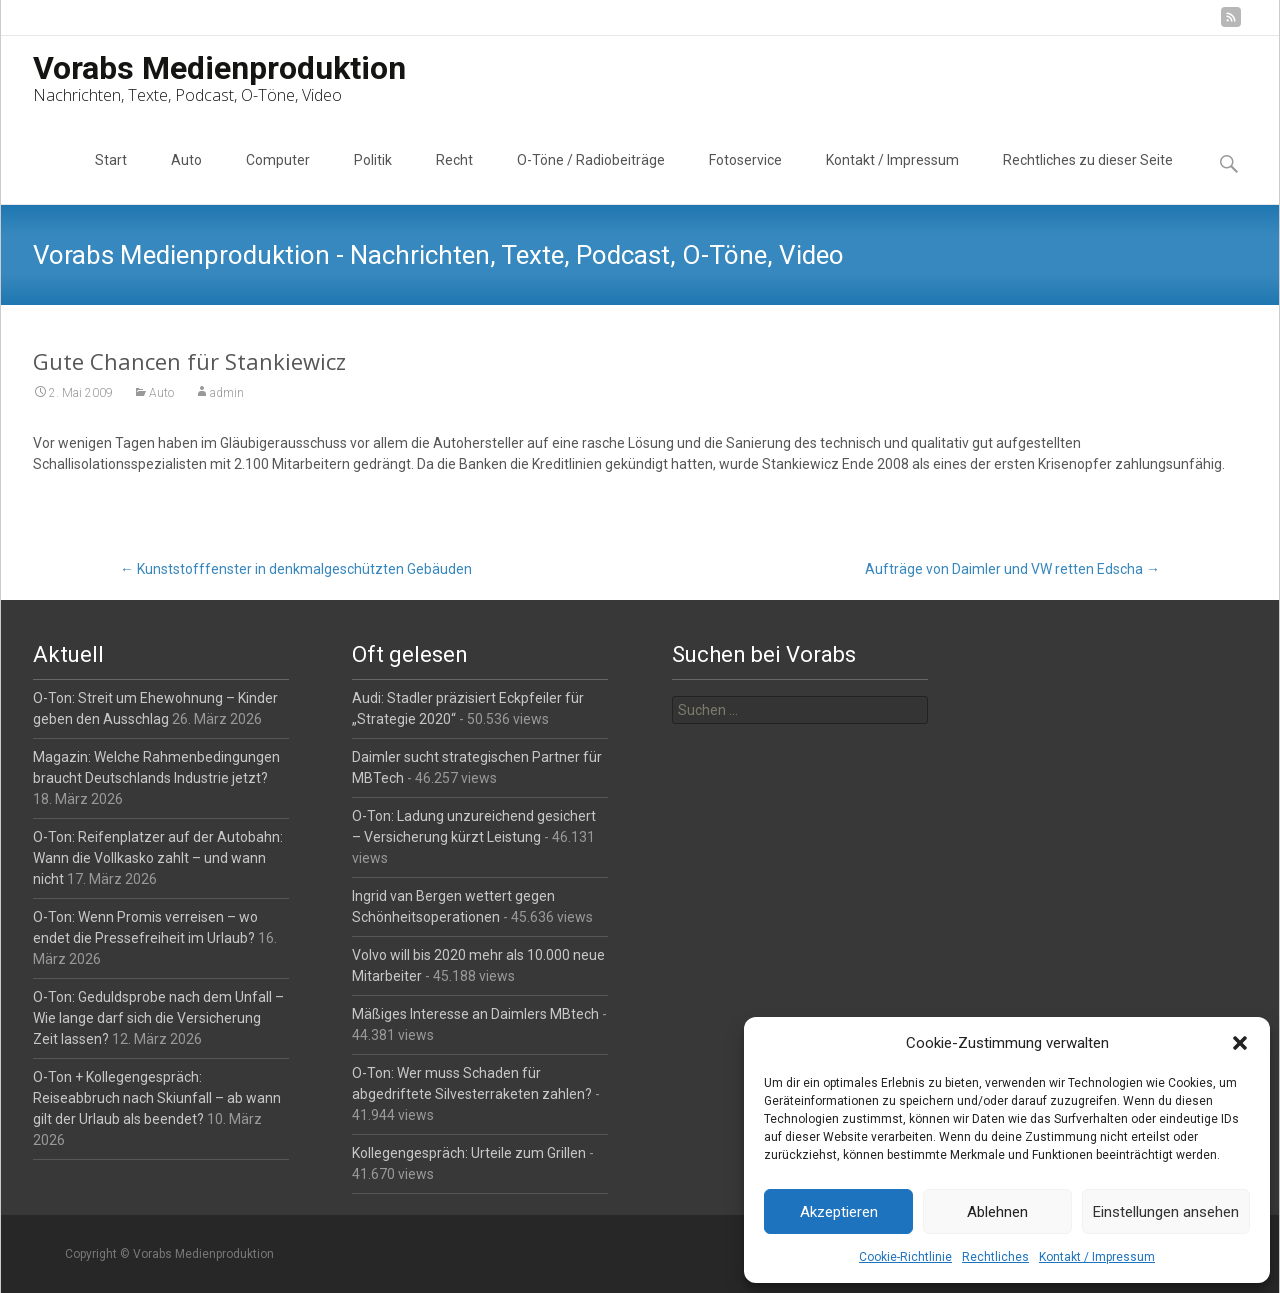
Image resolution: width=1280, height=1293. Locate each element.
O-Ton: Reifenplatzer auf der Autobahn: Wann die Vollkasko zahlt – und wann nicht (158, 858)
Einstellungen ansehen (1166, 1212)
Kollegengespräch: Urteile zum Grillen (469, 1153)
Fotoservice (745, 178)
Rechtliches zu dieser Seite (1088, 178)
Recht (454, 178)
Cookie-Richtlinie (905, 1257)
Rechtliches (995, 1257)
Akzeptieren (839, 1212)
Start (111, 178)
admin (227, 393)
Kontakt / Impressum (1097, 1257)
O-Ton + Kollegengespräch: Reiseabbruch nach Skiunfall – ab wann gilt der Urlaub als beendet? (157, 1098)
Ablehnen (997, 1212)
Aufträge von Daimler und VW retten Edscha (1012, 569)
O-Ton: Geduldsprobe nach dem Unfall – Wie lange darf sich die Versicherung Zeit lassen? (158, 1018)
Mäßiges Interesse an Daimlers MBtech (475, 1014)
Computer (278, 178)
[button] (1240, 1043)
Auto (186, 178)
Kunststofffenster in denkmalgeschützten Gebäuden (296, 569)
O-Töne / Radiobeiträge (591, 178)
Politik (373, 178)
